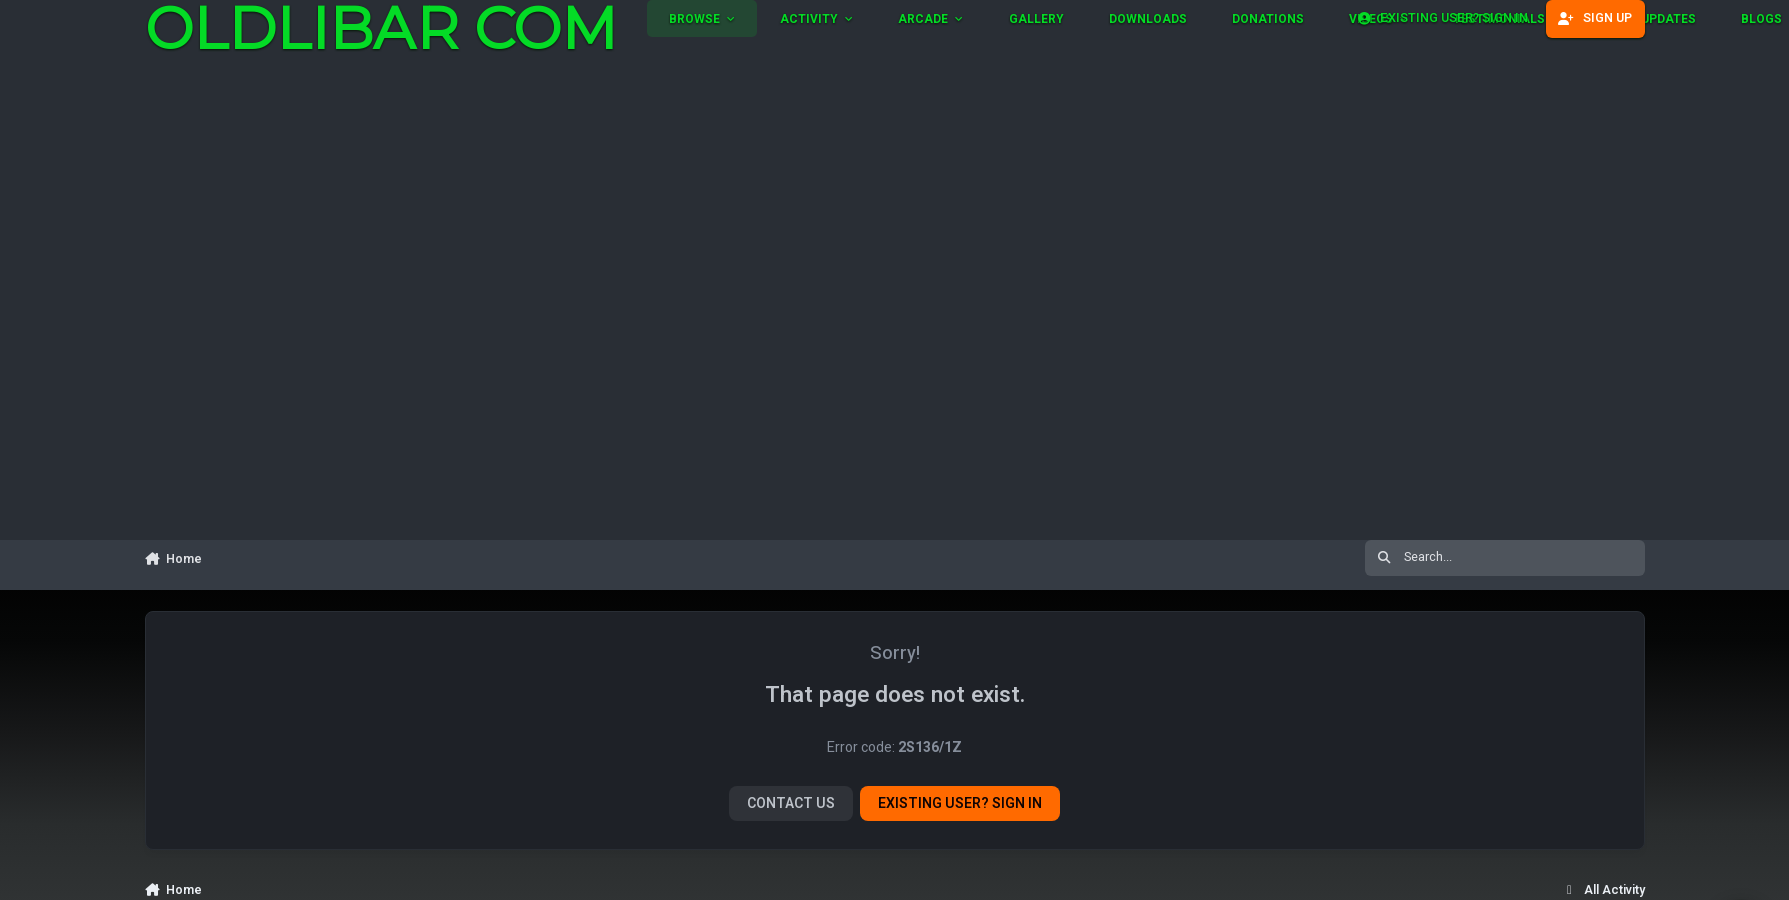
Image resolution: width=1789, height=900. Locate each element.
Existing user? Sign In (960, 803)
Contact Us (791, 803)
